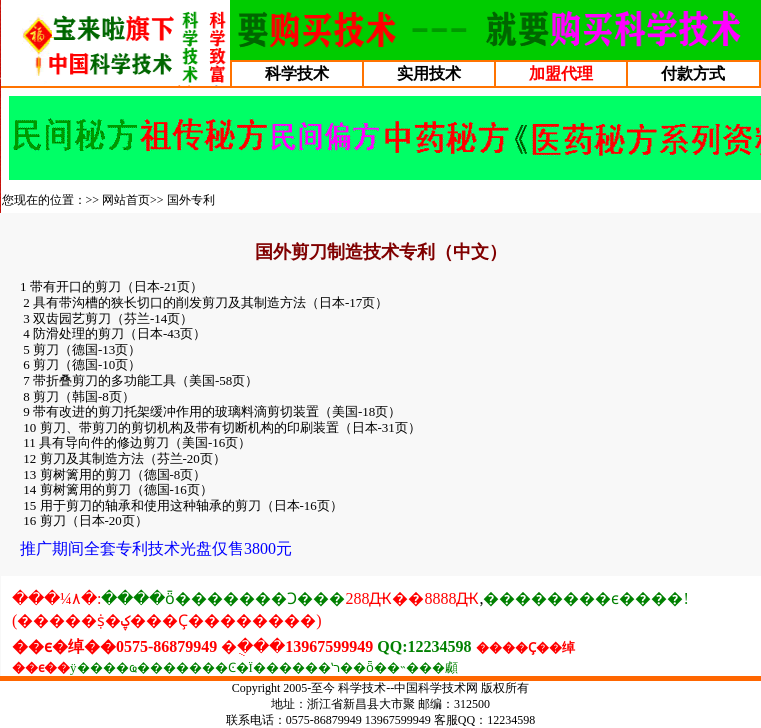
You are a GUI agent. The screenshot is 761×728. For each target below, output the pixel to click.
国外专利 (191, 200)
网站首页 (126, 200)
